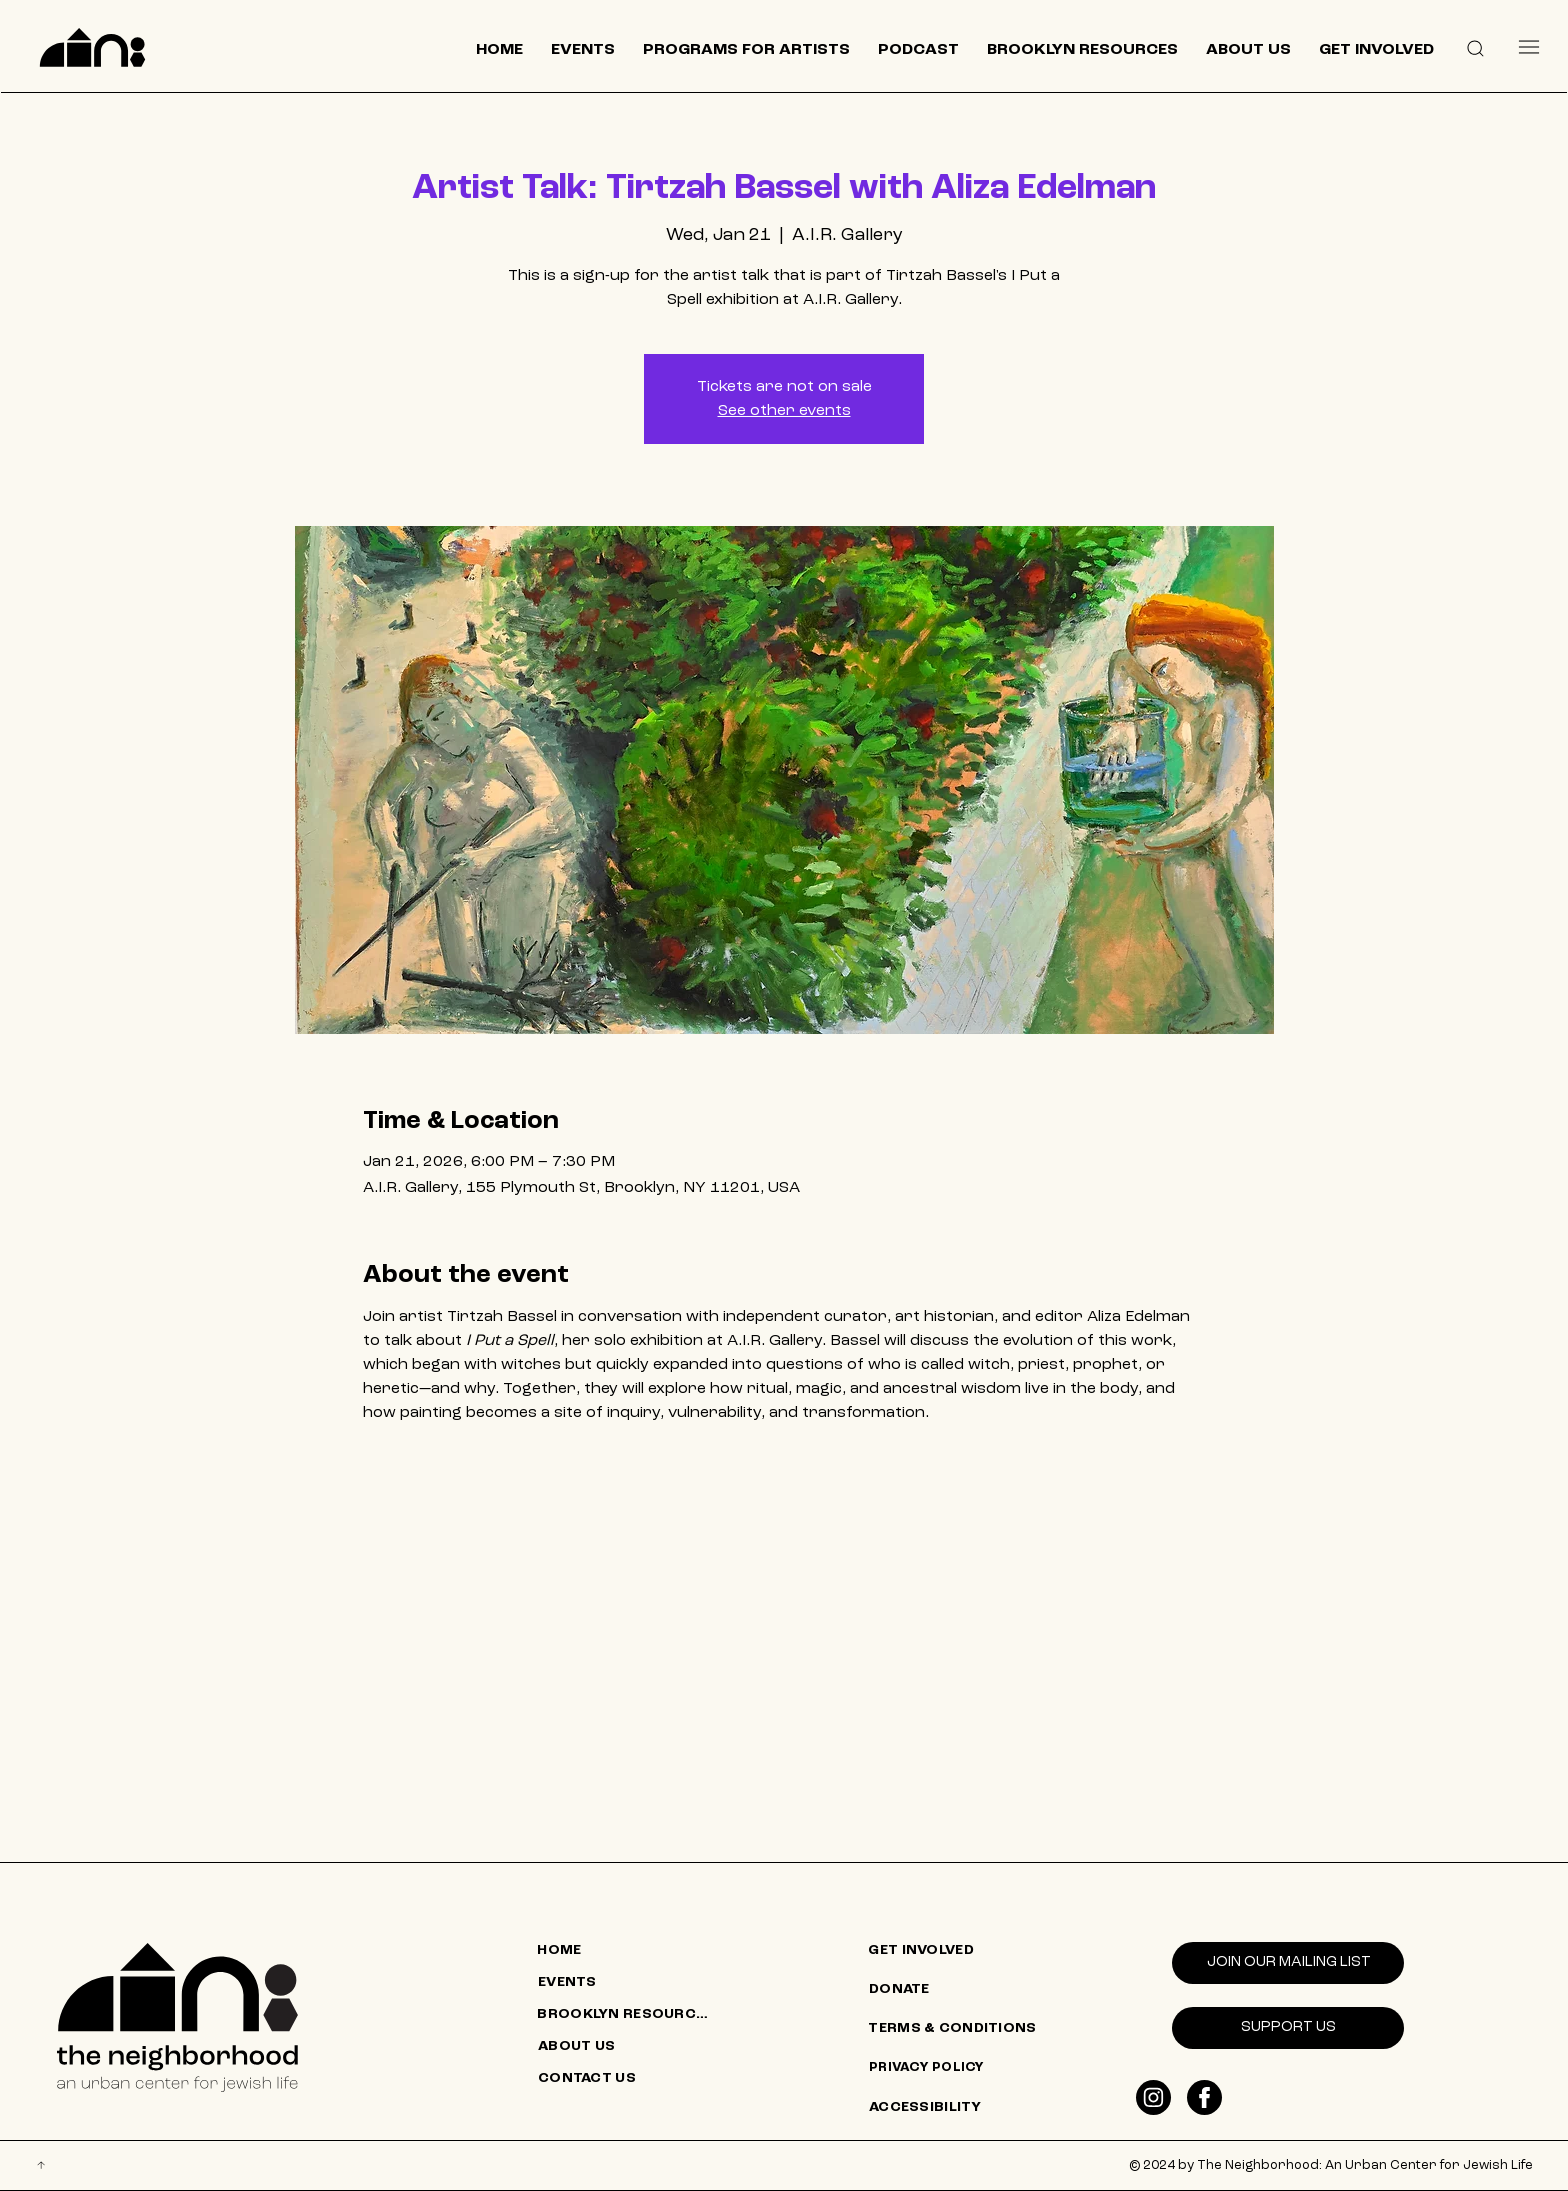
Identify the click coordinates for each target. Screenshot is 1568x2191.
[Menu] (1528, 46)
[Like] (1153, 2097)
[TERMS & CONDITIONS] (957, 2029)
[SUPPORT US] (1288, 2028)
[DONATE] (958, 1990)
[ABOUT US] (627, 2047)
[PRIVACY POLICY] (958, 2068)
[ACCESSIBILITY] (958, 2107)
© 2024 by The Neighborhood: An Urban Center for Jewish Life (1331, 2165)
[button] (1475, 47)
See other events (784, 411)
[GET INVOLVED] (957, 1951)
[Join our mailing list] (1288, 1963)
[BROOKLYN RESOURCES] (626, 2015)
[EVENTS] (627, 1983)
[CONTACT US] (627, 2079)
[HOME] (626, 1951)
